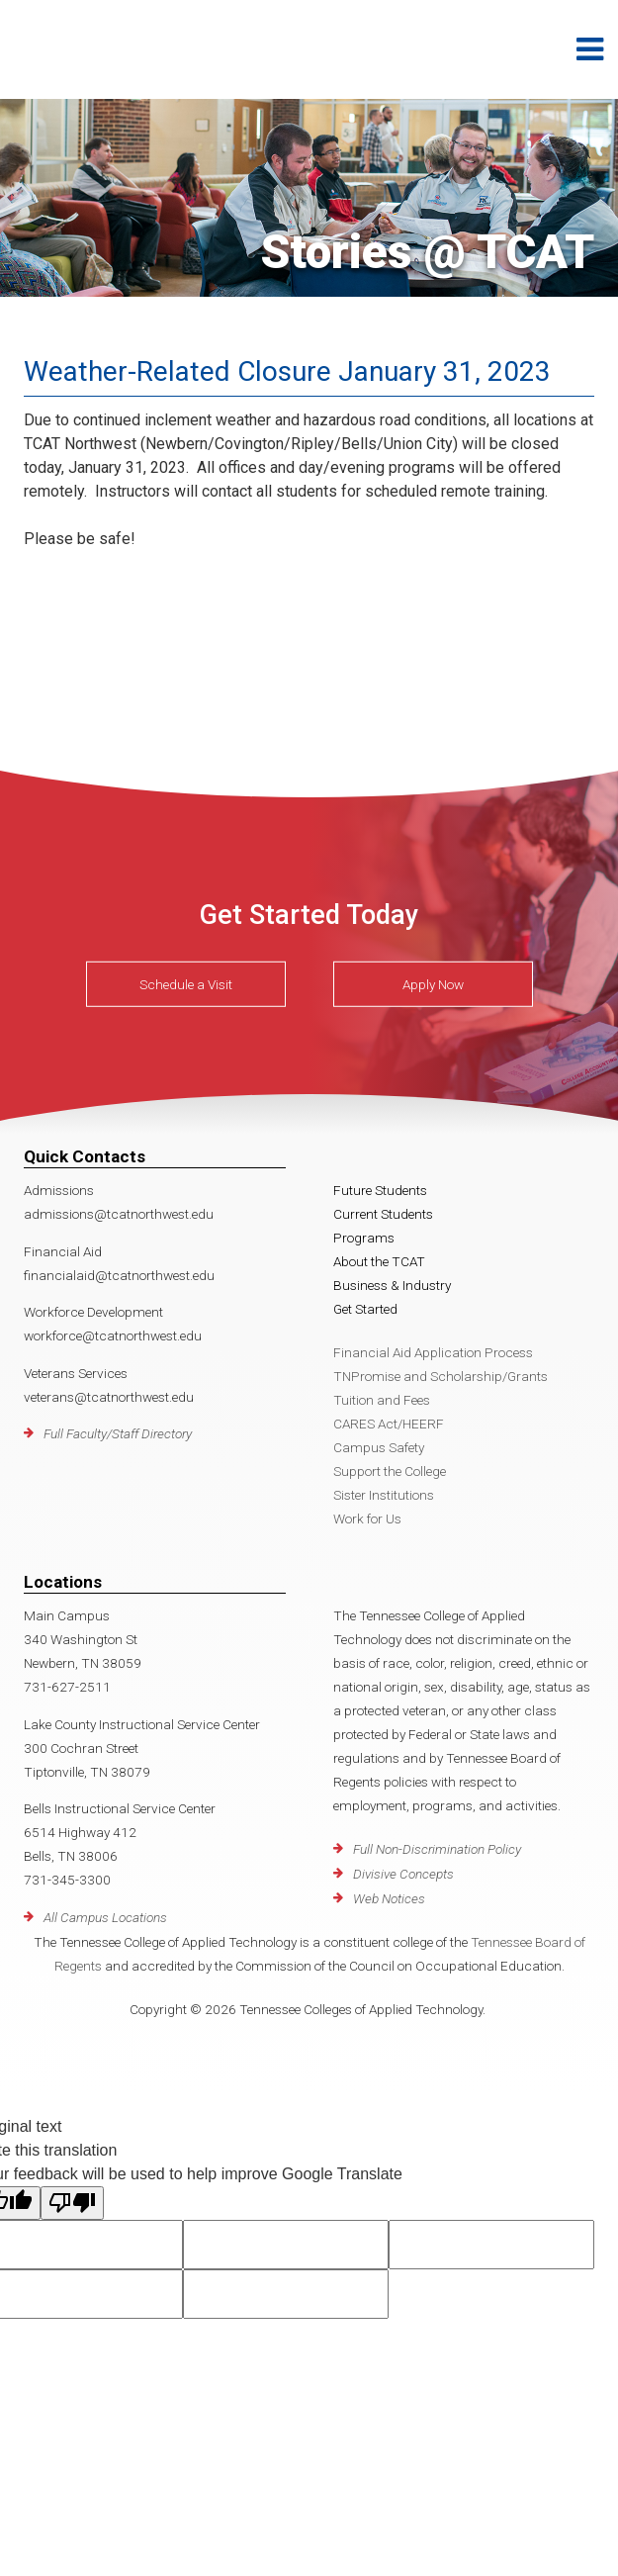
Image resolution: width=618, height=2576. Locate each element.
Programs (364, 1237)
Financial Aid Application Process (433, 1352)
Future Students (380, 1190)
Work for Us (367, 1518)
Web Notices (389, 1898)
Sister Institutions (383, 1495)
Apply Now (433, 984)
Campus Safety (378, 1447)
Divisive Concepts (403, 1874)
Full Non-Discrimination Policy (437, 1849)
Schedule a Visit (185, 984)
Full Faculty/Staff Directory (118, 1433)
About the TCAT (379, 1261)
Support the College (389, 1471)
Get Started (365, 1309)
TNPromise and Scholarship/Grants (440, 1376)
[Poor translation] (72, 2203)
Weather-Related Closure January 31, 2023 (287, 371)
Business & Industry (392, 1285)
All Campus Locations (105, 1917)
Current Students (383, 1214)
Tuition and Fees (381, 1400)
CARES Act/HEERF (388, 1423)
